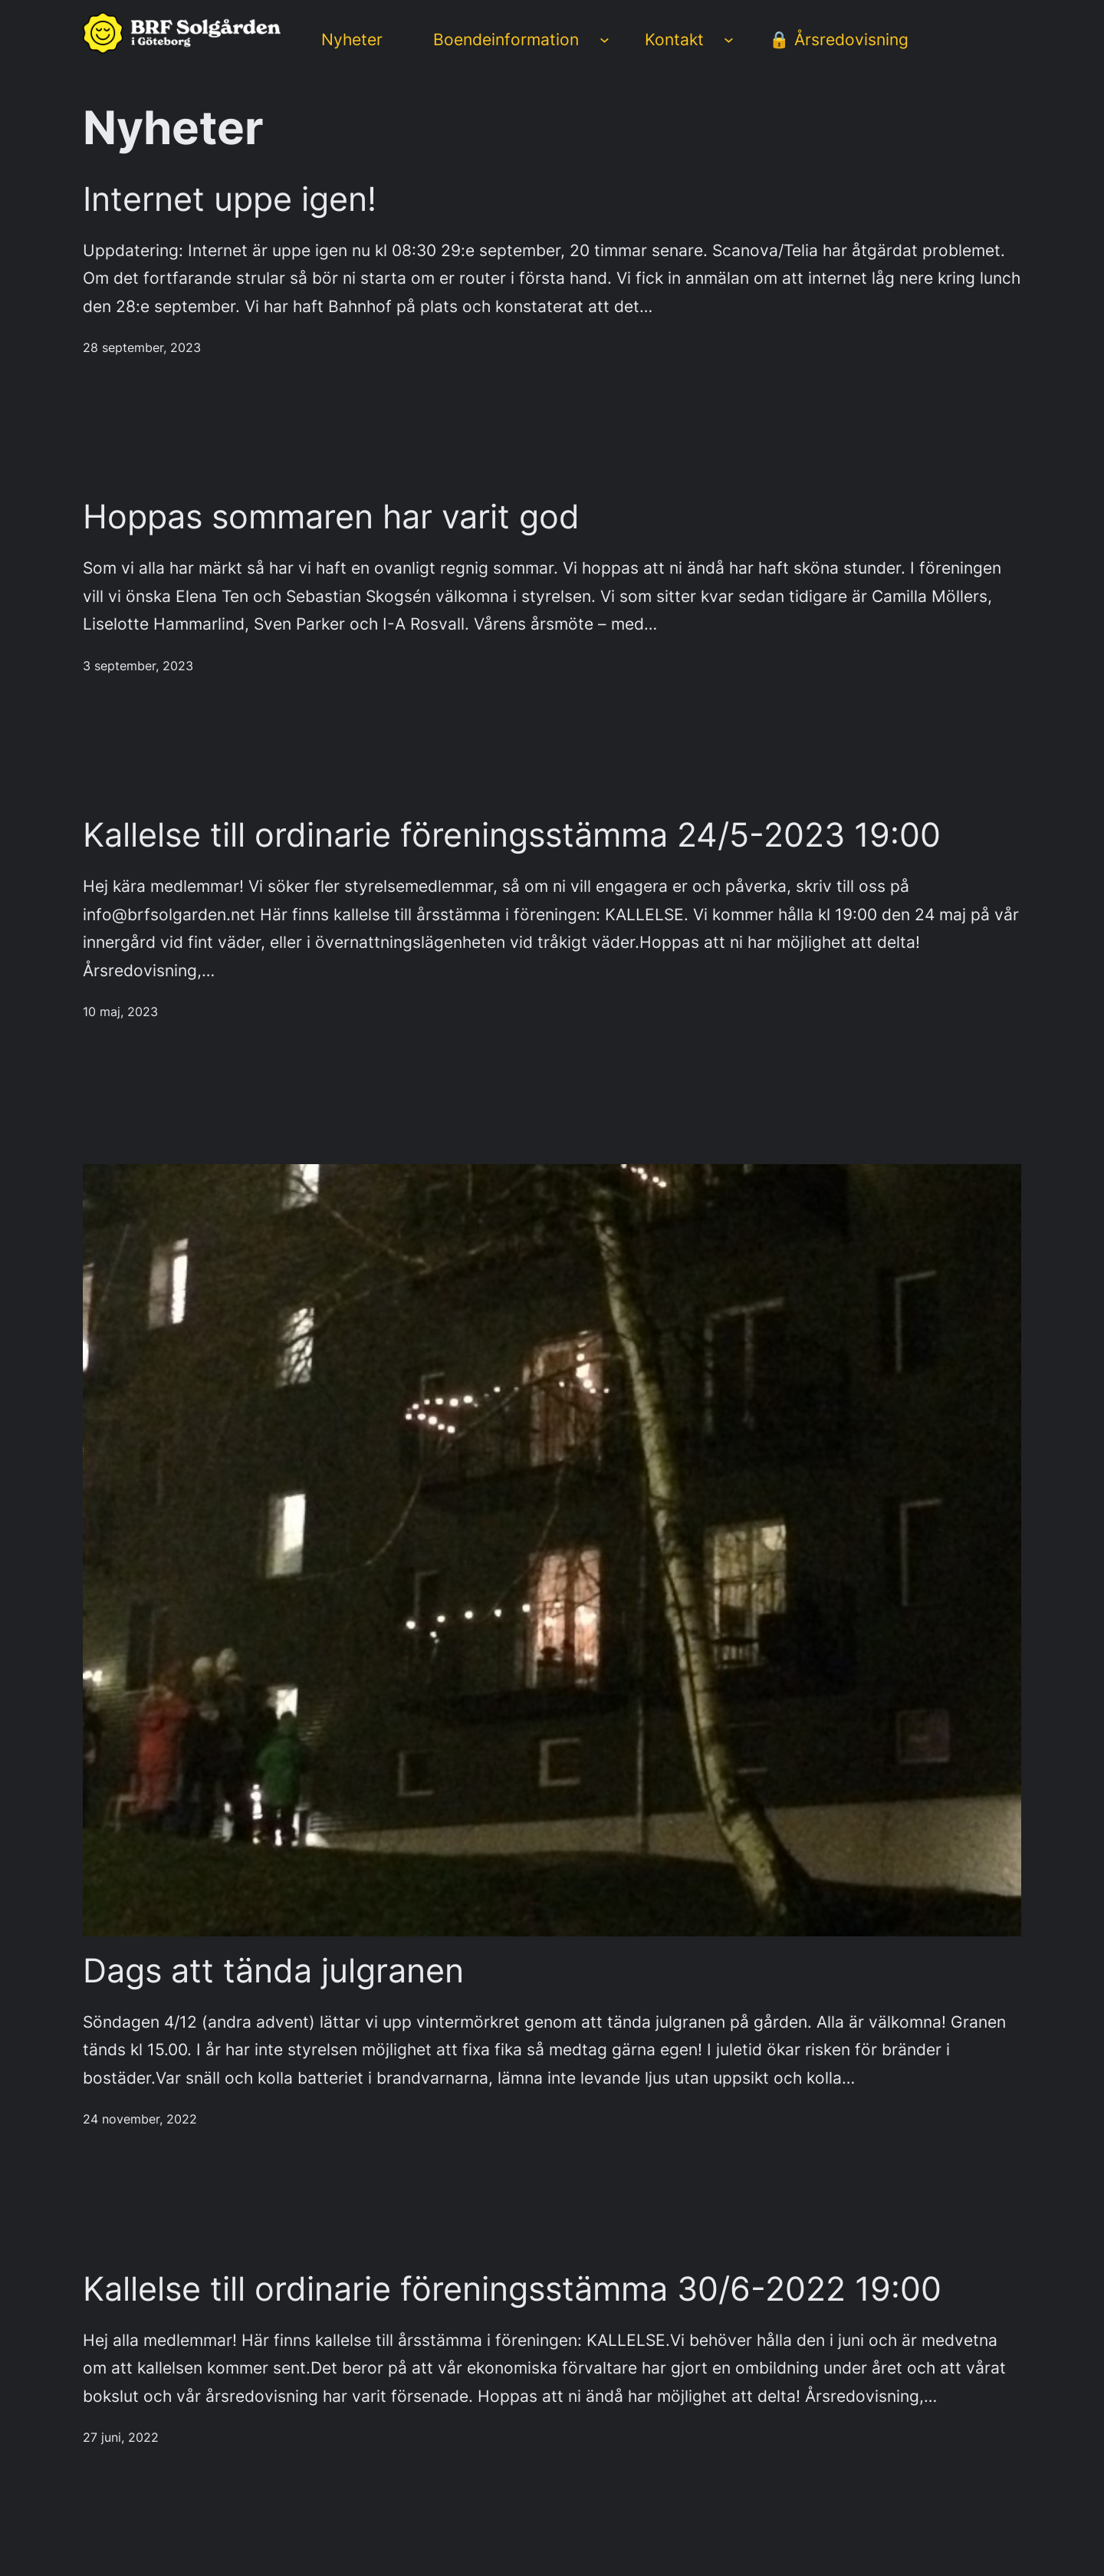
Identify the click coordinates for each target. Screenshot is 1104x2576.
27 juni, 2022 (121, 2437)
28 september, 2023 (142, 348)
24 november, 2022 (140, 2119)
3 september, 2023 (138, 666)
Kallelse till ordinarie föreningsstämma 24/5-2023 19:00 (512, 836)
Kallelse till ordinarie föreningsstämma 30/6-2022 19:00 (512, 2290)
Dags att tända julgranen (273, 1971)
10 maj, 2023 (120, 1012)
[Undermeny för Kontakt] (729, 39)
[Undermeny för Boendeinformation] (605, 39)
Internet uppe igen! (229, 200)
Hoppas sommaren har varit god (331, 517)
